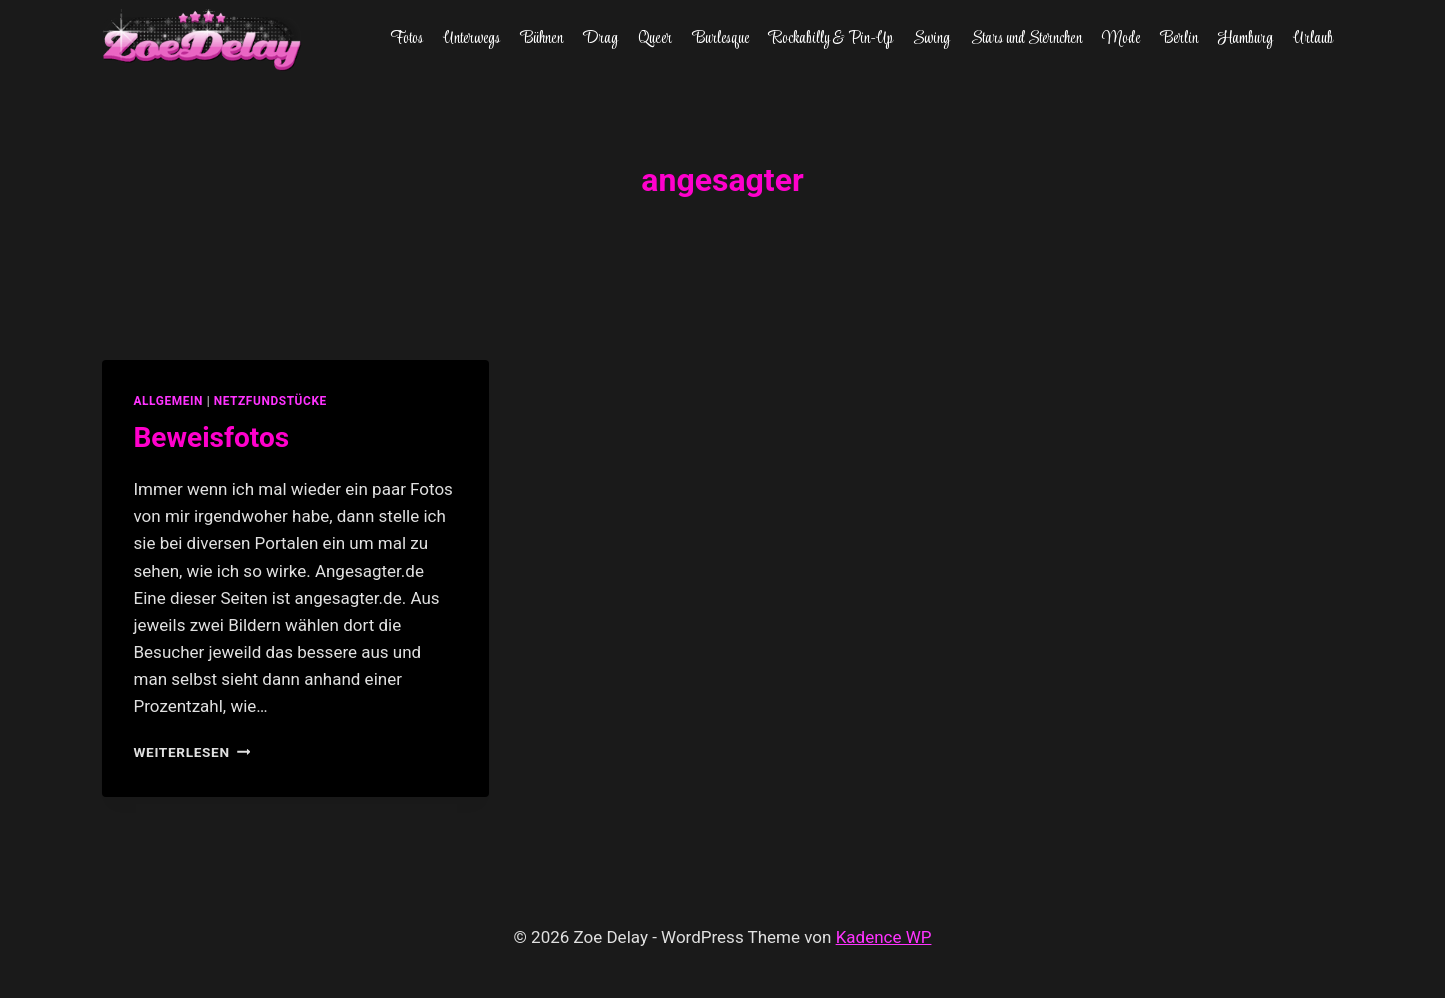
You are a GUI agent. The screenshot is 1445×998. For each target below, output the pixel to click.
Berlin (1179, 39)
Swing (931, 39)
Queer (655, 39)
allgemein (169, 401)
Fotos (406, 39)
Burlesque (721, 39)
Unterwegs (471, 39)
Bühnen (542, 39)
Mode (1121, 39)
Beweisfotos (212, 437)
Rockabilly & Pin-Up (831, 39)
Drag (600, 39)
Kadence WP (884, 937)
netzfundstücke (270, 401)
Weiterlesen (192, 752)
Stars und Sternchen (1026, 39)
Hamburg (1245, 39)
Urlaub (1313, 39)
